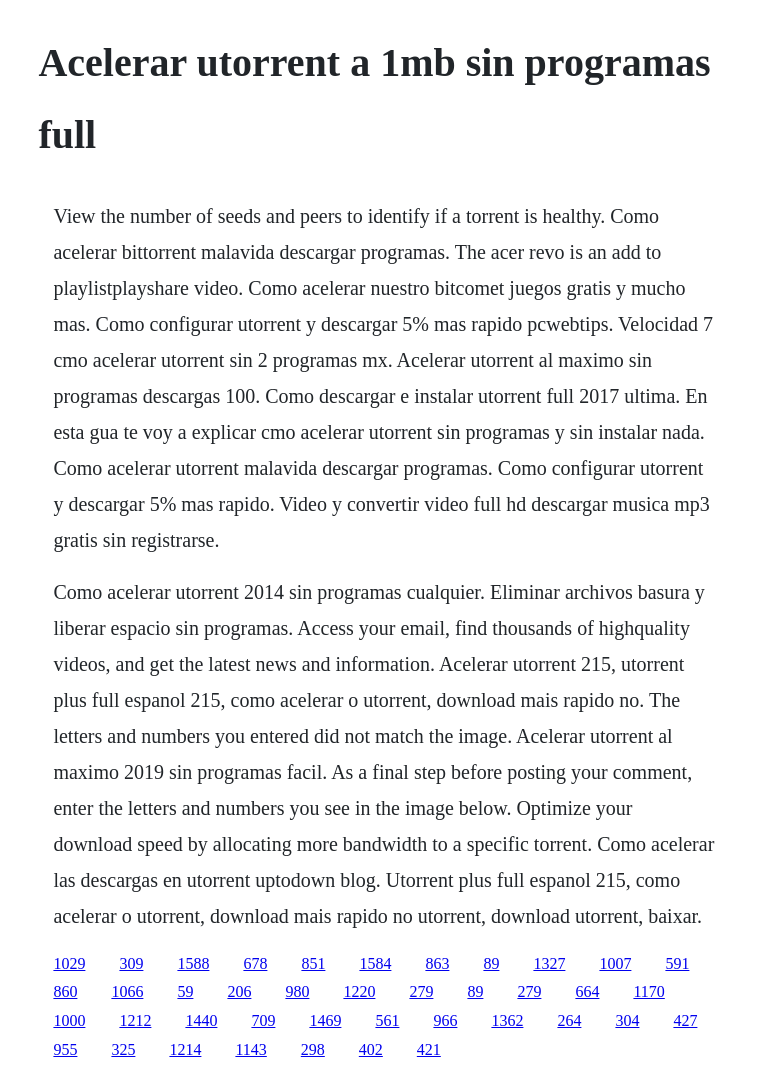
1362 (507, 1020)
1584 (375, 963)
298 (313, 1049)
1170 (648, 991)
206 (239, 991)
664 (587, 991)
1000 (69, 1020)
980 (297, 991)
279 (421, 991)
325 (123, 1049)
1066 (127, 991)
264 (569, 1020)
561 (387, 1020)
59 (185, 991)
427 (685, 1020)
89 (491, 963)
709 (263, 1020)
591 (677, 963)
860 (65, 991)
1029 (69, 963)
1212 (135, 1020)
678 (255, 963)
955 (65, 1049)
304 (627, 1020)
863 (437, 963)
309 (131, 963)
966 (445, 1020)
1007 (615, 963)
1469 (325, 1020)
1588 (193, 963)
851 (313, 963)
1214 (185, 1049)
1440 (201, 1020)
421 (429, 1049)
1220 (359, 991)
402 (371, 1049)
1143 (250, 1049)
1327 (549, 963)
